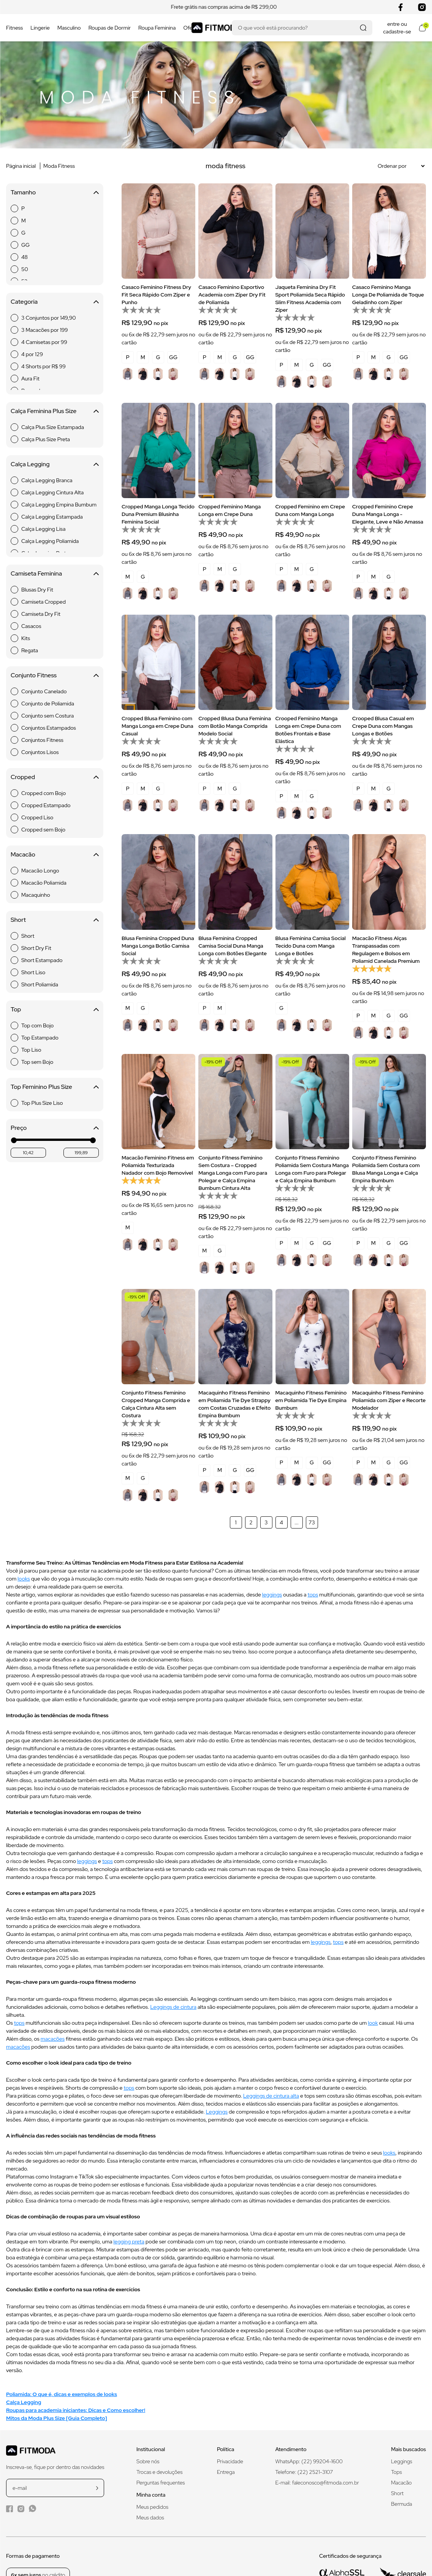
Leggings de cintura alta (271, 2095)
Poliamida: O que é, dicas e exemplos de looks (61, 2394)
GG (25, 244)
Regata (29, 650)
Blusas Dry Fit (37, 589)
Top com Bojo (37, 1025)
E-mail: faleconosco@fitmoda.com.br (317, 2482)
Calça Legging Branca (47, 480)
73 (312, 1522)
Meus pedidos (152, 2506)
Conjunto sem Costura (47, 715)
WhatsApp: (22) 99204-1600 (309, 2461)
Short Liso (33, 972)
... (296, 1522)
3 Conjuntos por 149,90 (48, 317)
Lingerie (40, 27)
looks (23, 1578)
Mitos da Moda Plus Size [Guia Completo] (56, 2418)
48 (24, 257)
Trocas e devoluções (159, 2472)
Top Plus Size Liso (42, 1102)
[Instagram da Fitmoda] (20, 2508)
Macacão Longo (40, 870)
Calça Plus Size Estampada (52, 427)
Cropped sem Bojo (43, 829)
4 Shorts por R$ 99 (43, 366)
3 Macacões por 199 (44, 330)
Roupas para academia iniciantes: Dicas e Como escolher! (75, 2410)
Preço (55, 1128)
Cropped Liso (37, 817)
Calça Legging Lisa (43, 528)
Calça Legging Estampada (52, 516)
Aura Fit (30, 378)
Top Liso (31, 1049)
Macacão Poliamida (43, 882)
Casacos (31, 626)
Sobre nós (148, 2461)
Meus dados (150, 2517)
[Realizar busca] (363, 27)
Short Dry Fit (36, 948)
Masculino (69, 27)
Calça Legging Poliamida (50, 541)
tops (312, 1594)
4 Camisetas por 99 (44, 342)
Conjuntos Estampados (48, 727)
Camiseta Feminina (55, 573)
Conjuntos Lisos (40, 752)
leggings (272, 1594)
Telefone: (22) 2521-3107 (304, 2472)
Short (55, 920)
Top (55, 1009)
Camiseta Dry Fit (40, 613)
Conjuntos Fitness (42, 740)
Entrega (226, 2472)
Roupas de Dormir (110, 27)
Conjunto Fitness (55, 675)
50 (24, 269)
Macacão (55, 854)
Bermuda (401, 2503)
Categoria (55, 302)
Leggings (217, 2111)
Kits (25, 638)
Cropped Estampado (46, 805)
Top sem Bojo (37, 1061)
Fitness (14, 27)
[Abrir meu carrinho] (422, 28)
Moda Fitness (59, 165)
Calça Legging (55, 464)
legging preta (128, 2241)
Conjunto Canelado (44, 691)
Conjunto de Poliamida (47, 703)
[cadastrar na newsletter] (97, 2488)
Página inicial (21, 165)
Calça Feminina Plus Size (55, 411)
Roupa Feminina (157, 27)
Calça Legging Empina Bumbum (59, 504)
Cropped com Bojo (43, 793)
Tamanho (55, 192)
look (373, 2022)
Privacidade (230, 2461)
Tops (396, 2472)
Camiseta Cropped (43, 601)
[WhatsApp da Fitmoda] (32, 2508)
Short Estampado (42, 960)
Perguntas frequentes (160, 2482)
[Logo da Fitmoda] (216, 27)
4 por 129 (32, 354)
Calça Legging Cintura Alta (52, 492)
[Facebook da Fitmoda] (9, 2508)
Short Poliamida (39, 984)
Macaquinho (35, 894)
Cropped (55, 777)
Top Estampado (40, 1037)
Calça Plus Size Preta (45, 439)
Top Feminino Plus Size (55, 1087)
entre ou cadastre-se (397, 28)
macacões (53, 2038)
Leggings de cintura (173, 2006)
